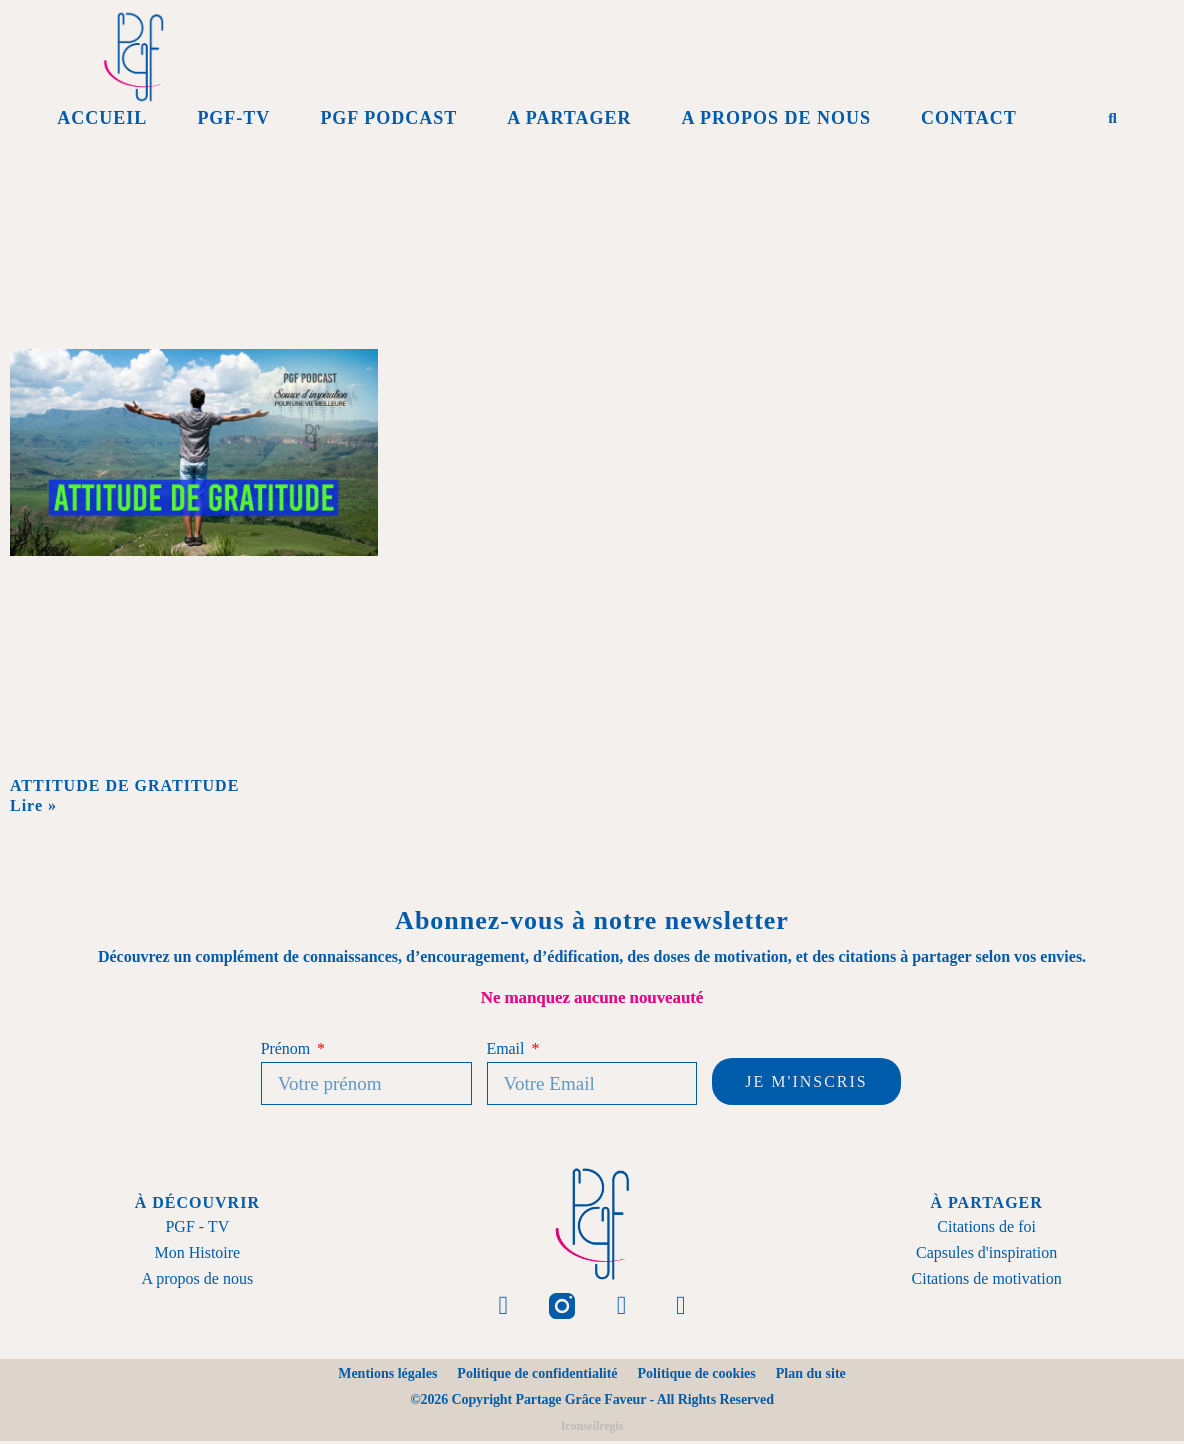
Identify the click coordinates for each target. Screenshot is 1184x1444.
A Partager (569, 118)
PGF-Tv (233, 118)
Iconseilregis (592, 1429)
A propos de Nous (776, 118)
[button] (1113, 118)
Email (508, 1048)
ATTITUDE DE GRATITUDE (127, 785)
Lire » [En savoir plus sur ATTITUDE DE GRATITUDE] (33, 805)
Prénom (287, 1048)
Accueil (102, 118)
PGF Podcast (388, 118)
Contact (969, 118)
